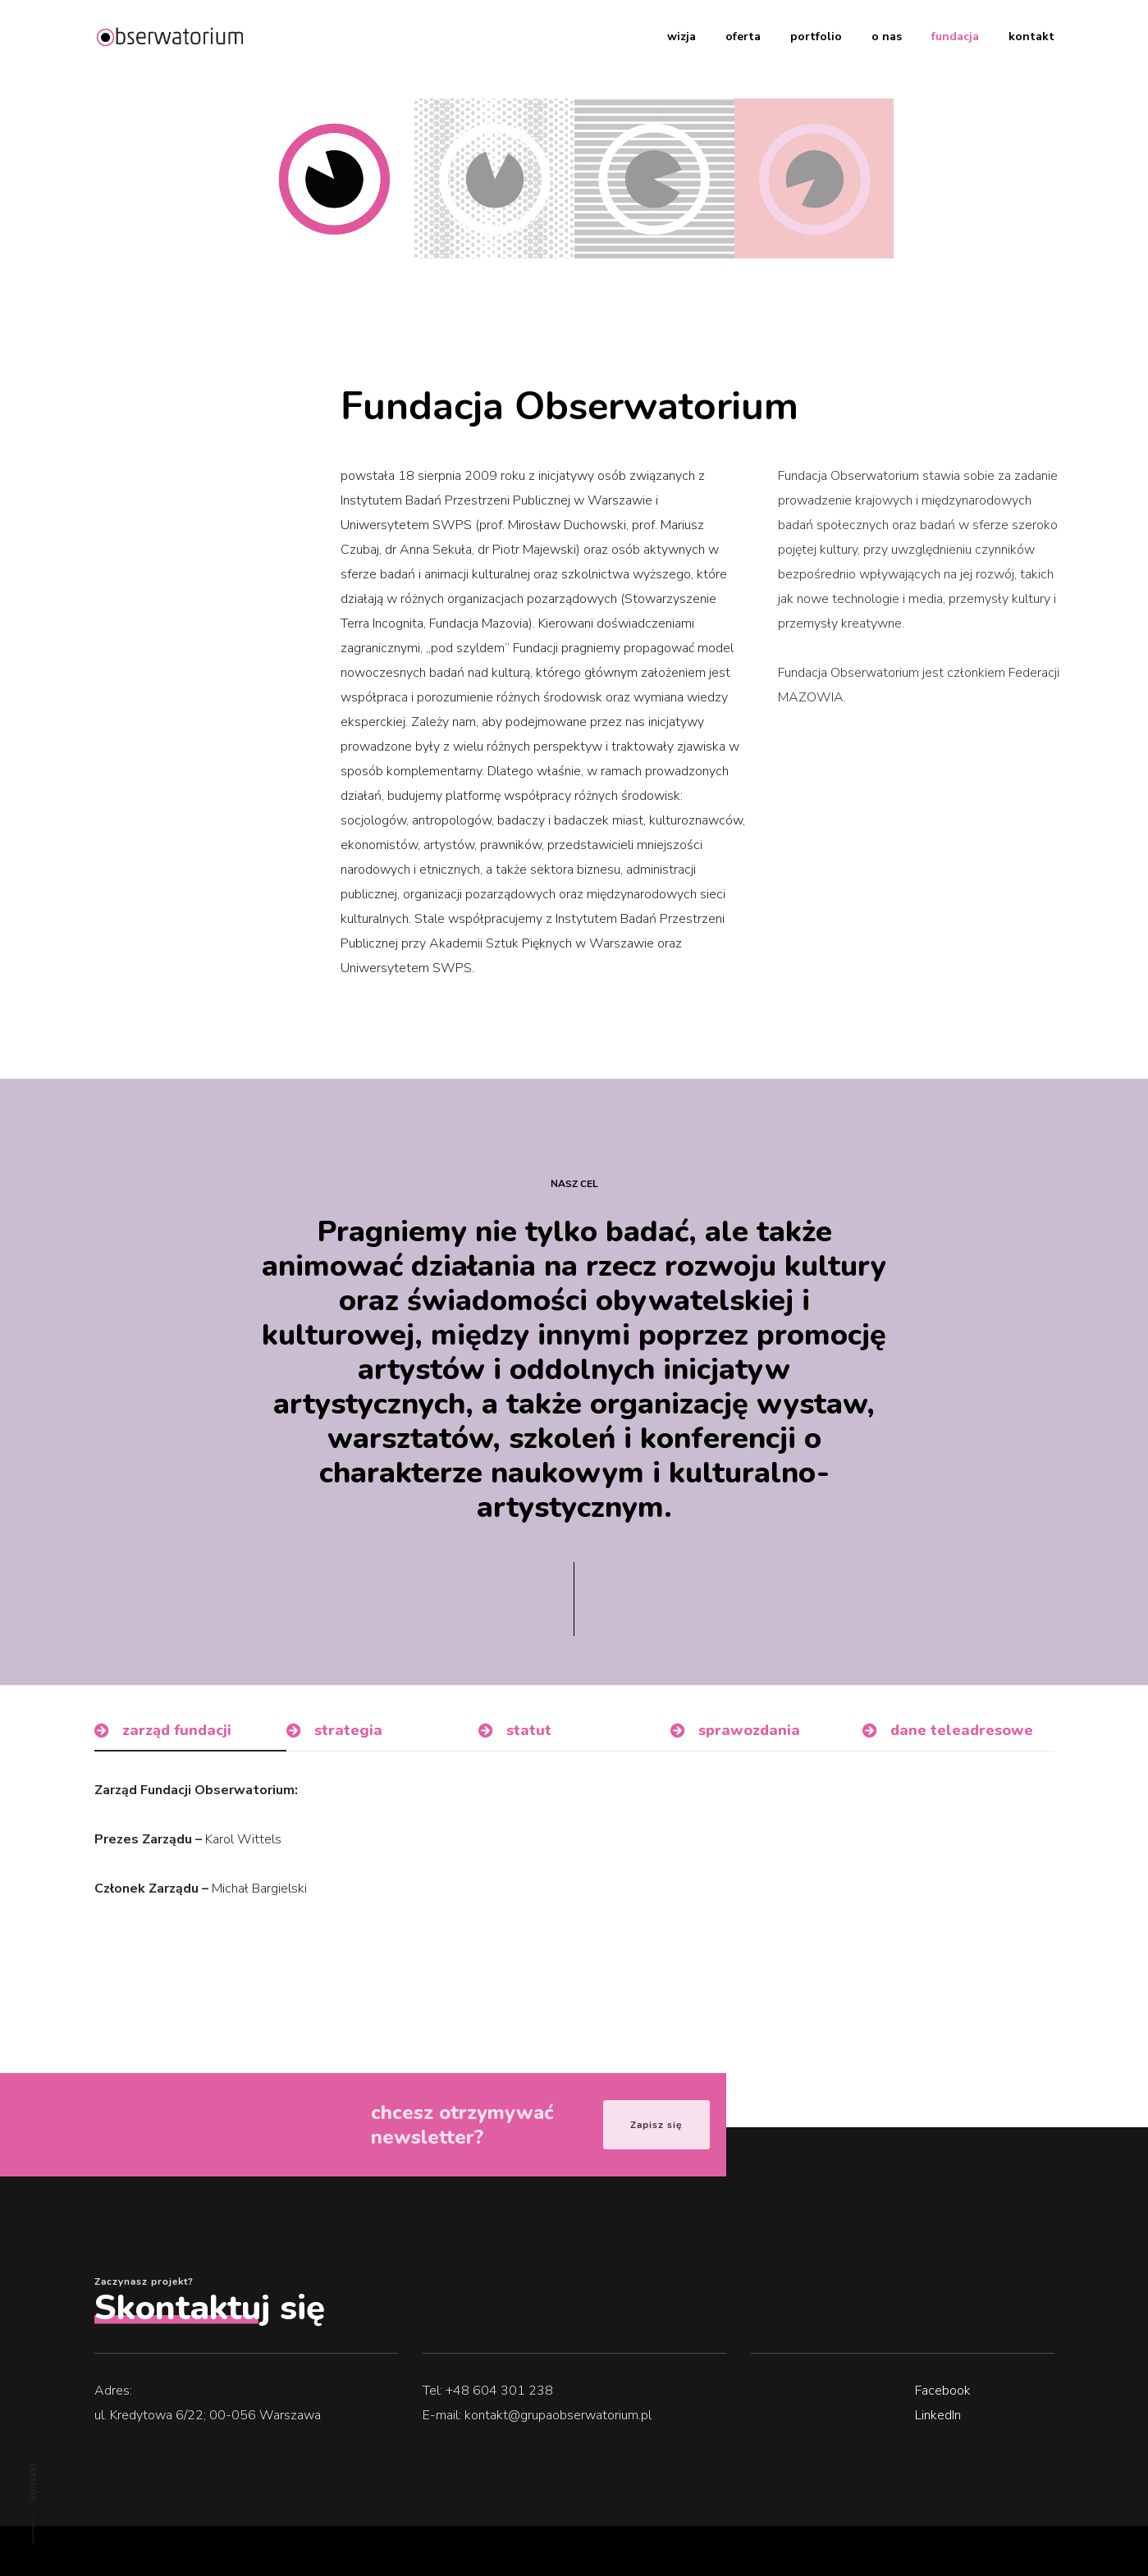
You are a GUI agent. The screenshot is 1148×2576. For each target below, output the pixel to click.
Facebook (943, 2391)
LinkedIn (938, 2415)
